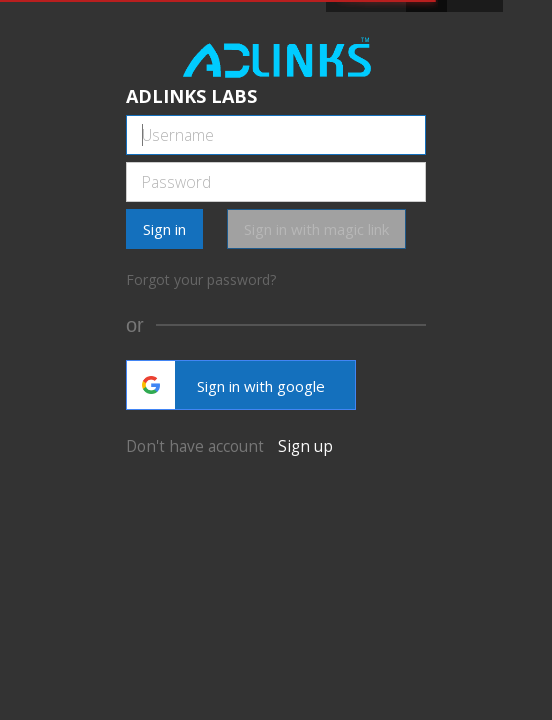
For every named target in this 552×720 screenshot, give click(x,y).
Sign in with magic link (316, 229)
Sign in (164, 229)
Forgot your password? (201, 279)
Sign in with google (226, 385)
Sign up (305, 446)
